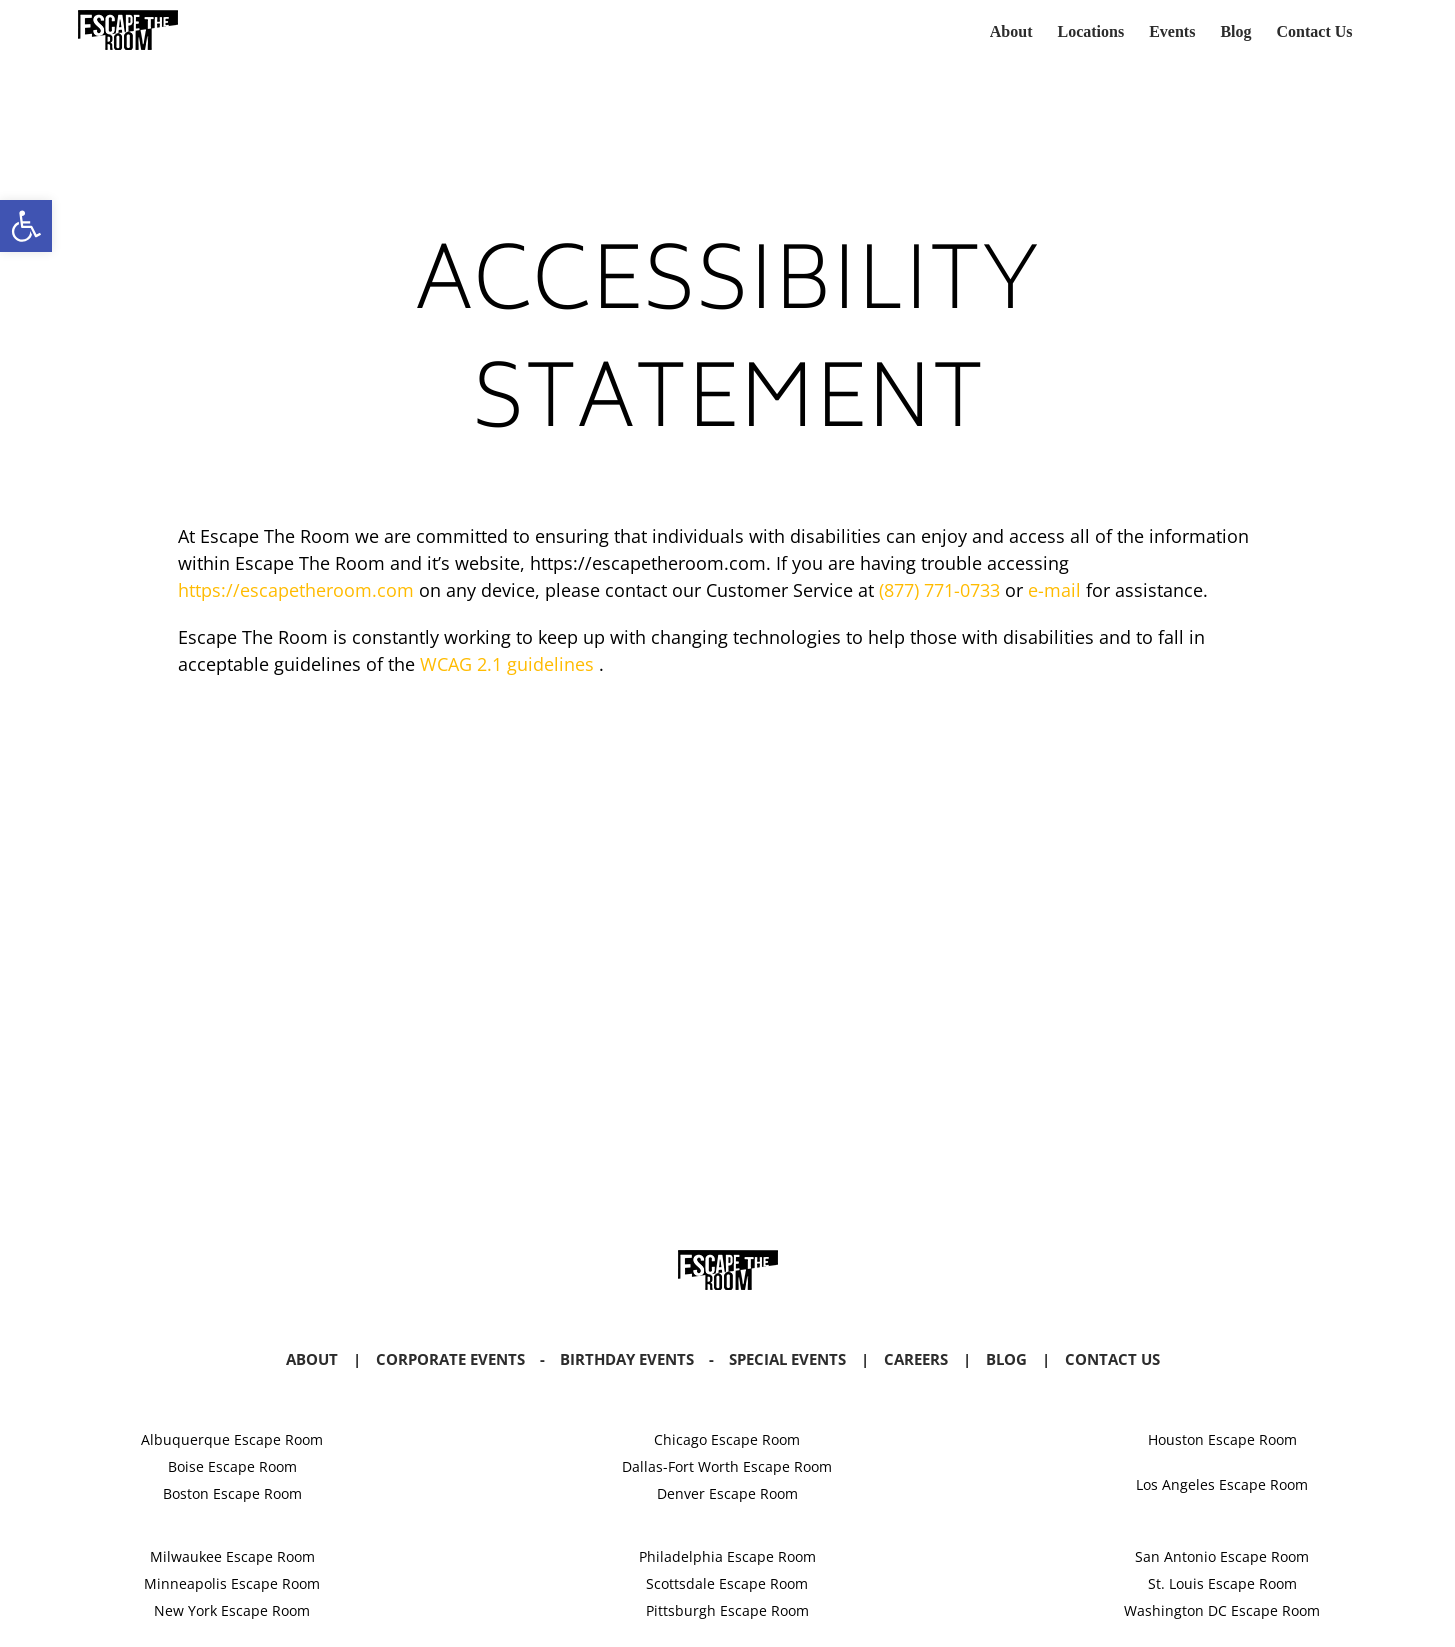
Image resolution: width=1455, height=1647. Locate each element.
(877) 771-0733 (939, 590)
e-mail (1052, 590)
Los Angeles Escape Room (1222, 1484)
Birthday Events (627, 1359)
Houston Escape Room (1222, 1439)
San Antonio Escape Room (1222, 1556)
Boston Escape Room (232, 1493)
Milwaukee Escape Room (232, 1556)
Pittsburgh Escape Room (727, 1610)
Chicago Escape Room (727, 1439)
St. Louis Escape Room (1222, 1583)
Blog (1006, 1359)
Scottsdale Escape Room (727, 1583)
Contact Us (1112, 1359)
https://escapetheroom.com (296, 590)
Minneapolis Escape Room (232, 1583)
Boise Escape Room (232, 1466)
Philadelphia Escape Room (727, 1556)
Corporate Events (450, 1359)
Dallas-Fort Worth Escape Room (727, 1466)
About (312, 1359)
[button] (26, 226)
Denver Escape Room (727, 1493)
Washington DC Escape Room (1222, 1610)
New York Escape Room (232, 1610)
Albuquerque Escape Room (232, 1439)
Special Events (787, 1359)
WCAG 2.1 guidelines (507, 664)
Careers (916, 1359)
